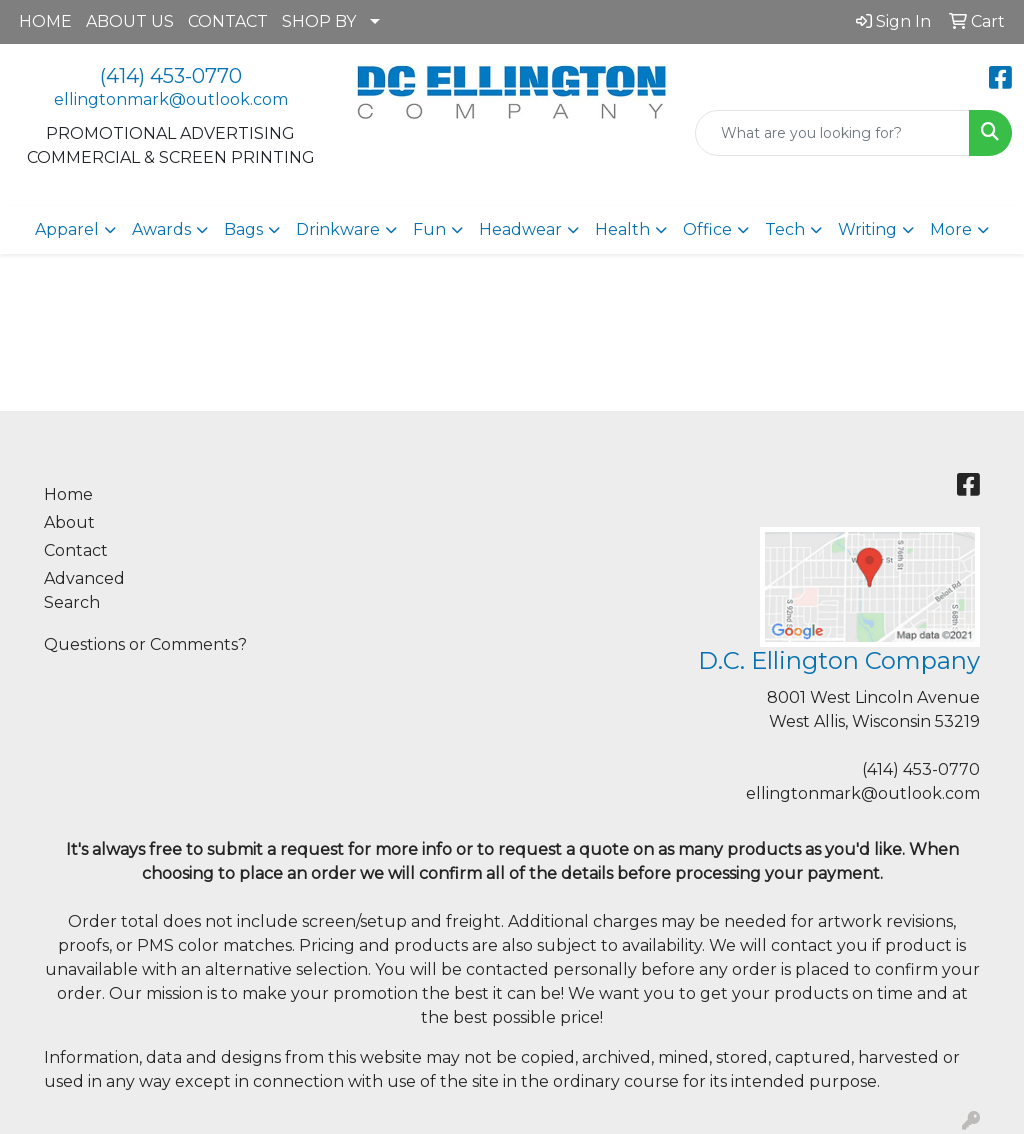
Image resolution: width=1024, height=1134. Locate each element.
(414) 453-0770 (171, 76)
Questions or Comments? (145, 644)
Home (68, 494)
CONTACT (228, 21)
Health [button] (622, 229)
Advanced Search (84, 590)
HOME (45, 21)
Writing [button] (867, 229)
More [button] (951, 229)
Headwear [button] (520, 229)
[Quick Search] (832, 133)
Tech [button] (785, 229)
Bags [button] (243, 229)
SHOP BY (319, 21)
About (69, 522)
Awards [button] (161, 229)
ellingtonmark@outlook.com (171, 99)
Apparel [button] (67, 229)
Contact (76, 550)
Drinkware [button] (338, 229)
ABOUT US (130, 21)
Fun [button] (429, 229)
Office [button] (707, 229)
